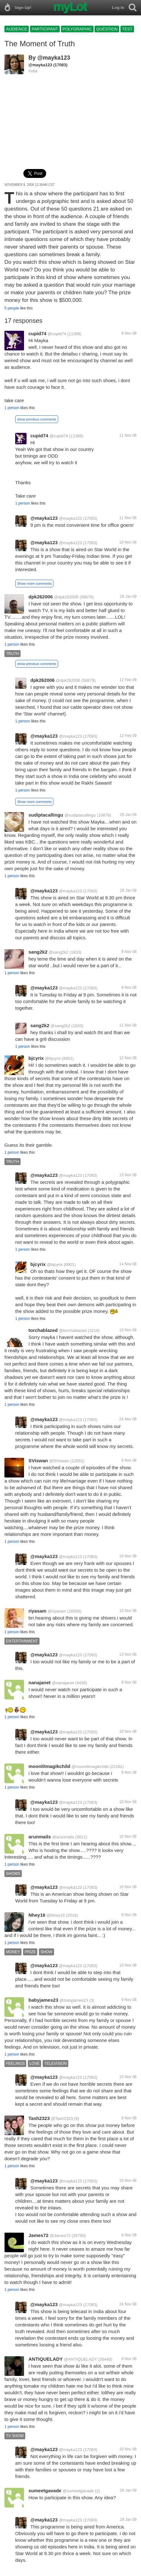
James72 (38, 2235)
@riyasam (57, 1611)
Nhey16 (36, 1915)
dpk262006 (40, 596)
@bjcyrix (53, 1058)
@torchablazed (73, 1330)
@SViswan (59, 1460)
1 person (11, 408)
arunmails (39, 1836)
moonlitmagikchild (49, 1766)
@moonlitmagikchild (89, 1766)
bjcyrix (36, 1058)
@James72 (60, 2235)
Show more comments (34, 583)
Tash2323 (39, 2118)
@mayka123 (53, 58)
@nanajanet (63, 1682)
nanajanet (39, 1682)
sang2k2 (37, 952)
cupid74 (37, 333)
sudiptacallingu (45, 815)
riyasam (37, 1611)
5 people (11, 308)
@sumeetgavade (78, 2490)
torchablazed (43, 1330)
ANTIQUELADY (45, 2359)
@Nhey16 (55, 1915)
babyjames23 (43, 2000)
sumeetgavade (44, 2490)
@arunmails (63, 1837)
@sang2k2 (58, 952)
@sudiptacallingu (80, 815)
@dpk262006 (66, 597)
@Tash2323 (62, 2118)
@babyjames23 (73, 2000)
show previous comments (36, 419)
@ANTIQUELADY (80, 2359)
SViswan (38, 1460)
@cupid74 (56, 333)
